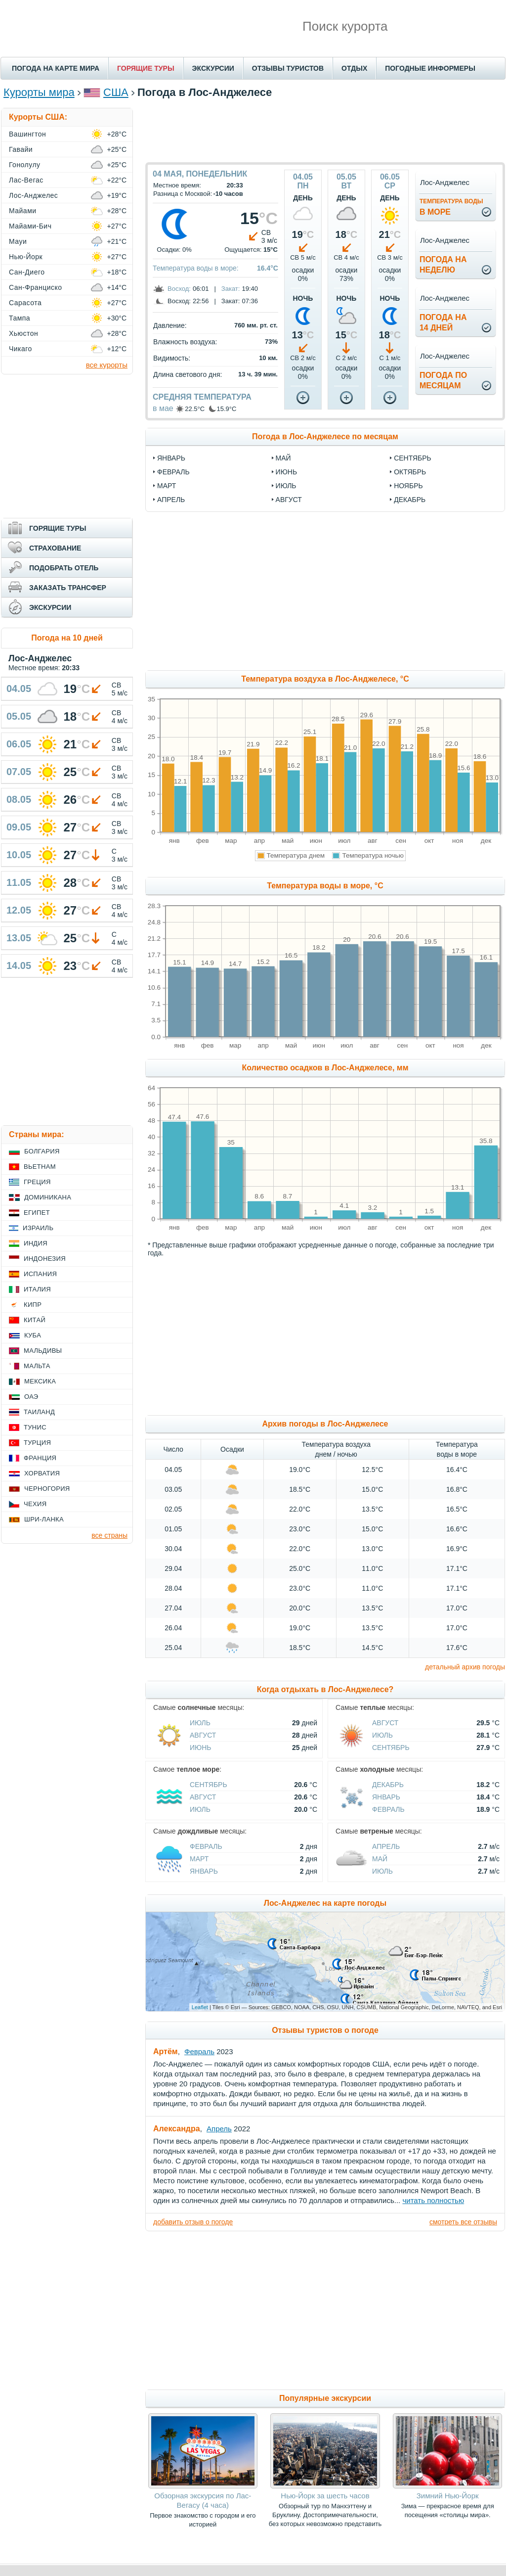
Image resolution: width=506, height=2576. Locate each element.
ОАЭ (31, 1396)
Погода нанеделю (443, 264)
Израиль (38, 1228)
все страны (109, 1535)
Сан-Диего (26, 272)
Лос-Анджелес (33, 195)
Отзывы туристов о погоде (325, 2030)
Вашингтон (27, 134)
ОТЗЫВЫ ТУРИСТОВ (288, 68)
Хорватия (42, 1473)
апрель (171, 500)
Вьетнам (40, 1166)
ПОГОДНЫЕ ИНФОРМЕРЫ (430, 68)
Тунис (35, 1427)
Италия (37, 1289)
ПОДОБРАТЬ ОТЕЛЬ (63, 568)
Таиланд (39, 1412)
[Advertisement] (325, 130)
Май (379, 1859)
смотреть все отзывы (463, 2222)
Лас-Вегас (26, 180)
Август (203, 1735)
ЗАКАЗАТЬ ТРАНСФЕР (67, 588)
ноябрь (408, 486)
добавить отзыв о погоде (193, 2222)
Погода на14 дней (443, 322)
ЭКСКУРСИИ (213, 68)
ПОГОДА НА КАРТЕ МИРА (55, 68)
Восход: (179, 288)
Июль (200, 1723)
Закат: (230, 288)
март (166, 486)
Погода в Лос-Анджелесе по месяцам (325, 436)
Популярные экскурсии (325, 2398)
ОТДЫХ (354, 68)
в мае (163, 408)
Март (199, 1859)
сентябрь (412, 458)
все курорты (106, 365)
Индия (35, 1243)
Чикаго (20, 349)
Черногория (47, 1488)
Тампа (19, 318)
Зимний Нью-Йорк (448, 2495)
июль (286, 486)
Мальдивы (43, 1350)
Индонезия (45, 1258)
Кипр (33, 1304)
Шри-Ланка (44, 1519)
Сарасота (25, 303)
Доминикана (47, 1197)
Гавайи (21, 149)
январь (171, 458)
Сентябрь (391, 1747)
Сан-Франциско (35, 287)
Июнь (200, 1747)
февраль (173, 472)
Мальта (37, 1366)
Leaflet (200, 2007)
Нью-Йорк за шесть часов (325, 2495)
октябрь (410, 472)
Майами (23, 211)
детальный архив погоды (465, 1667)
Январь (386, 1797)
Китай (34, 1320)
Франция (40, 1458)
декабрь (409, 500)
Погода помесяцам (443, 380)
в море (451, 207)
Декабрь (388, 1785)
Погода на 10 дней (67, 638)
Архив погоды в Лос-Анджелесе (325, 1424)
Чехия (35, 1504)
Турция (37, 1442)
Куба (32, 1335)
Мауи (18, 241)
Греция (37, 1182)
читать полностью (433, 2200)
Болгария (42, 1151)
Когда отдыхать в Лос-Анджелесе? (325, 1689)
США (115, 92)
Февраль (388, 1809)
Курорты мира (39, 92)
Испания (40, 1274)
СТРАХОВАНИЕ (55, 548)
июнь (286, 472)
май (283, 458)
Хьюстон (23, 333)
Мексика (40, 1381)
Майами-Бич (30, 226)
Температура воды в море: (196, 268)
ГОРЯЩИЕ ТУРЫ (145, 68)
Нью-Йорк (25, 257)
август (289, 500)
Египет (37, 1212)
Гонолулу (25, 165)
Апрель (386, 1846)
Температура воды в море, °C (325, 885)
